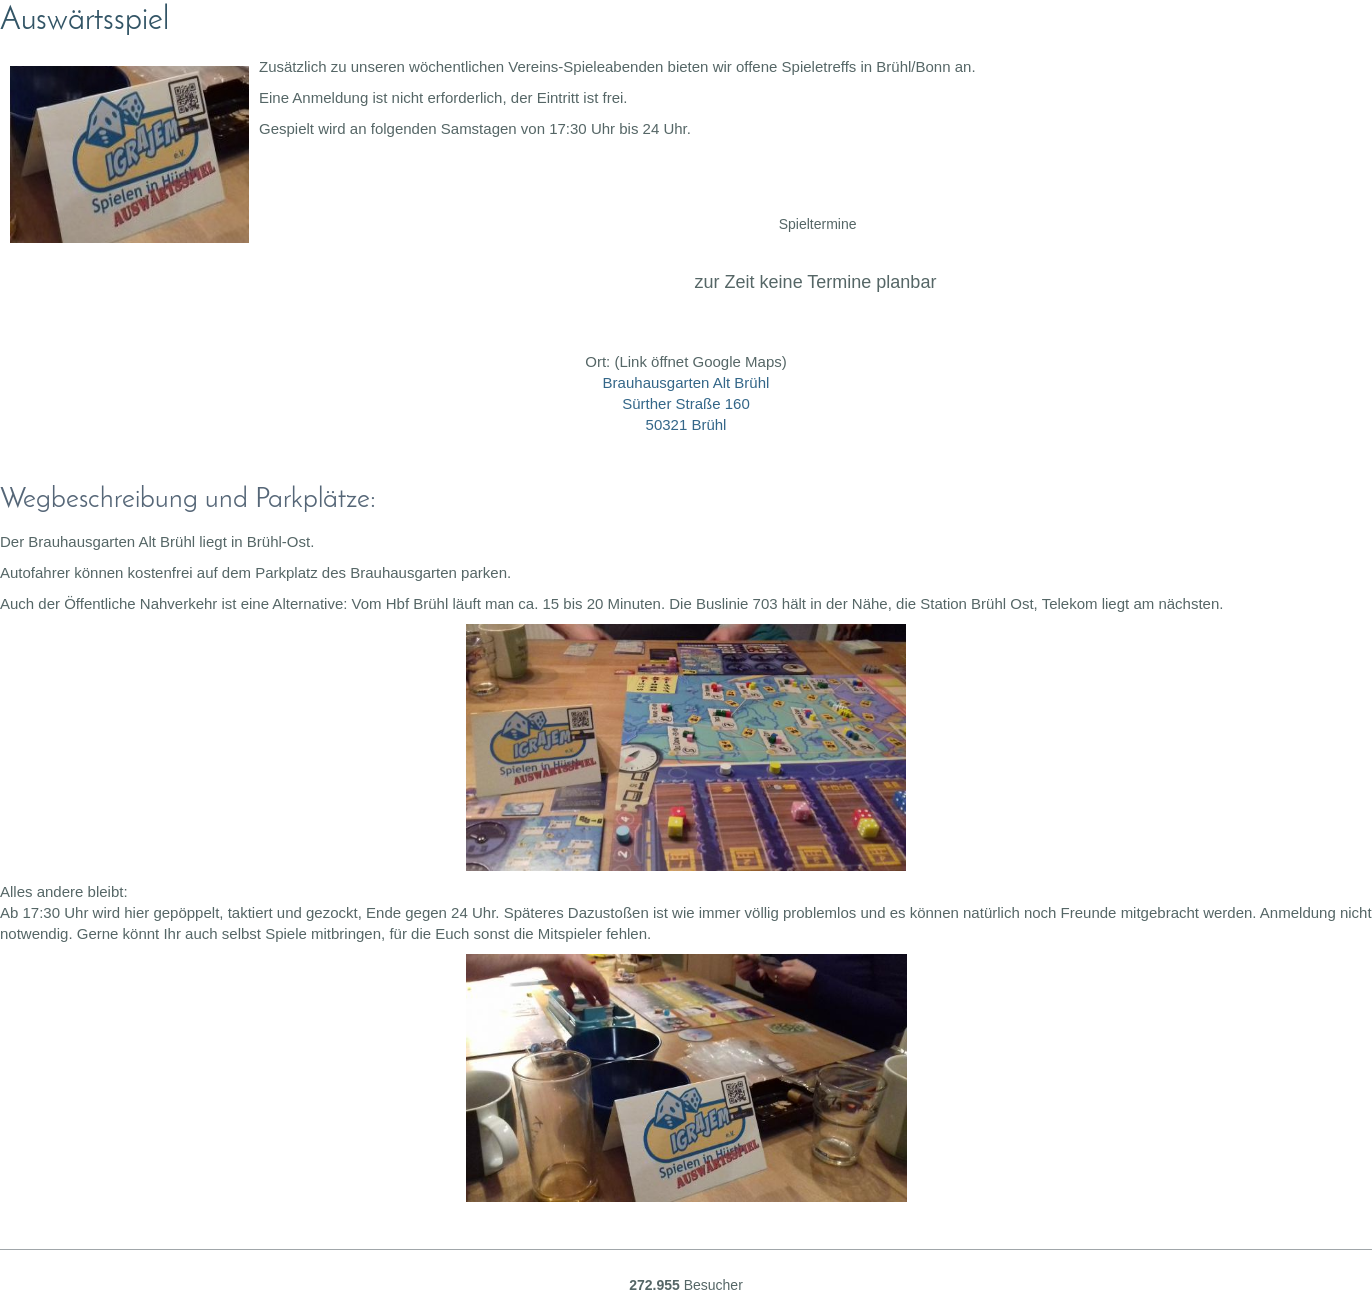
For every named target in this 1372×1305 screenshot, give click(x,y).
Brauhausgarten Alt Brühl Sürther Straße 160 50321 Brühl (686, 403)
